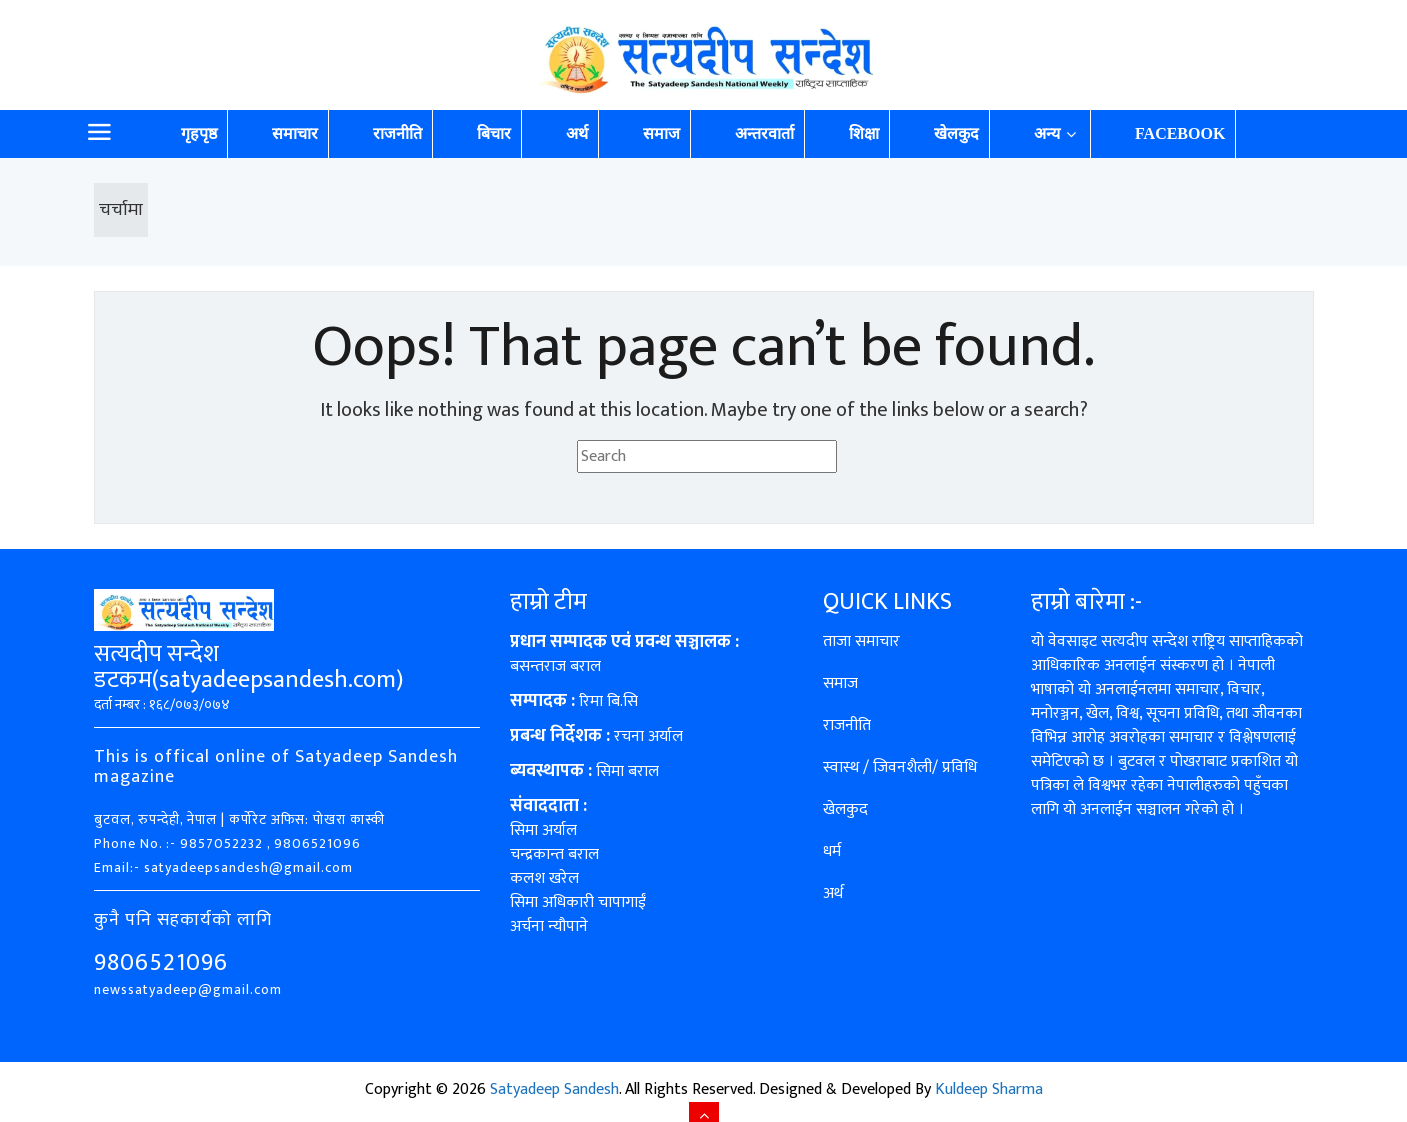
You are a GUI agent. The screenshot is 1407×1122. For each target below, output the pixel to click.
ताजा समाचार (861, 641)
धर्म (832, 851)
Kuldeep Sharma (989, 1089)
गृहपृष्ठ (199, 133)
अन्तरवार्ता (764, 133)
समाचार (295, 133)
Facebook (1180, 133)
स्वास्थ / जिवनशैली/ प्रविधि (900, 767)
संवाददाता (544, 806)
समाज (661, 133)
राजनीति (397, 133)
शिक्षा (864, 133)
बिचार (494, 133)
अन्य (1047, 133)
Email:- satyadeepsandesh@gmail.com (223, 867)
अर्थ (577, 133)
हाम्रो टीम (548, 602)
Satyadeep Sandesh (554, 1089)
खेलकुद (956, 133)
